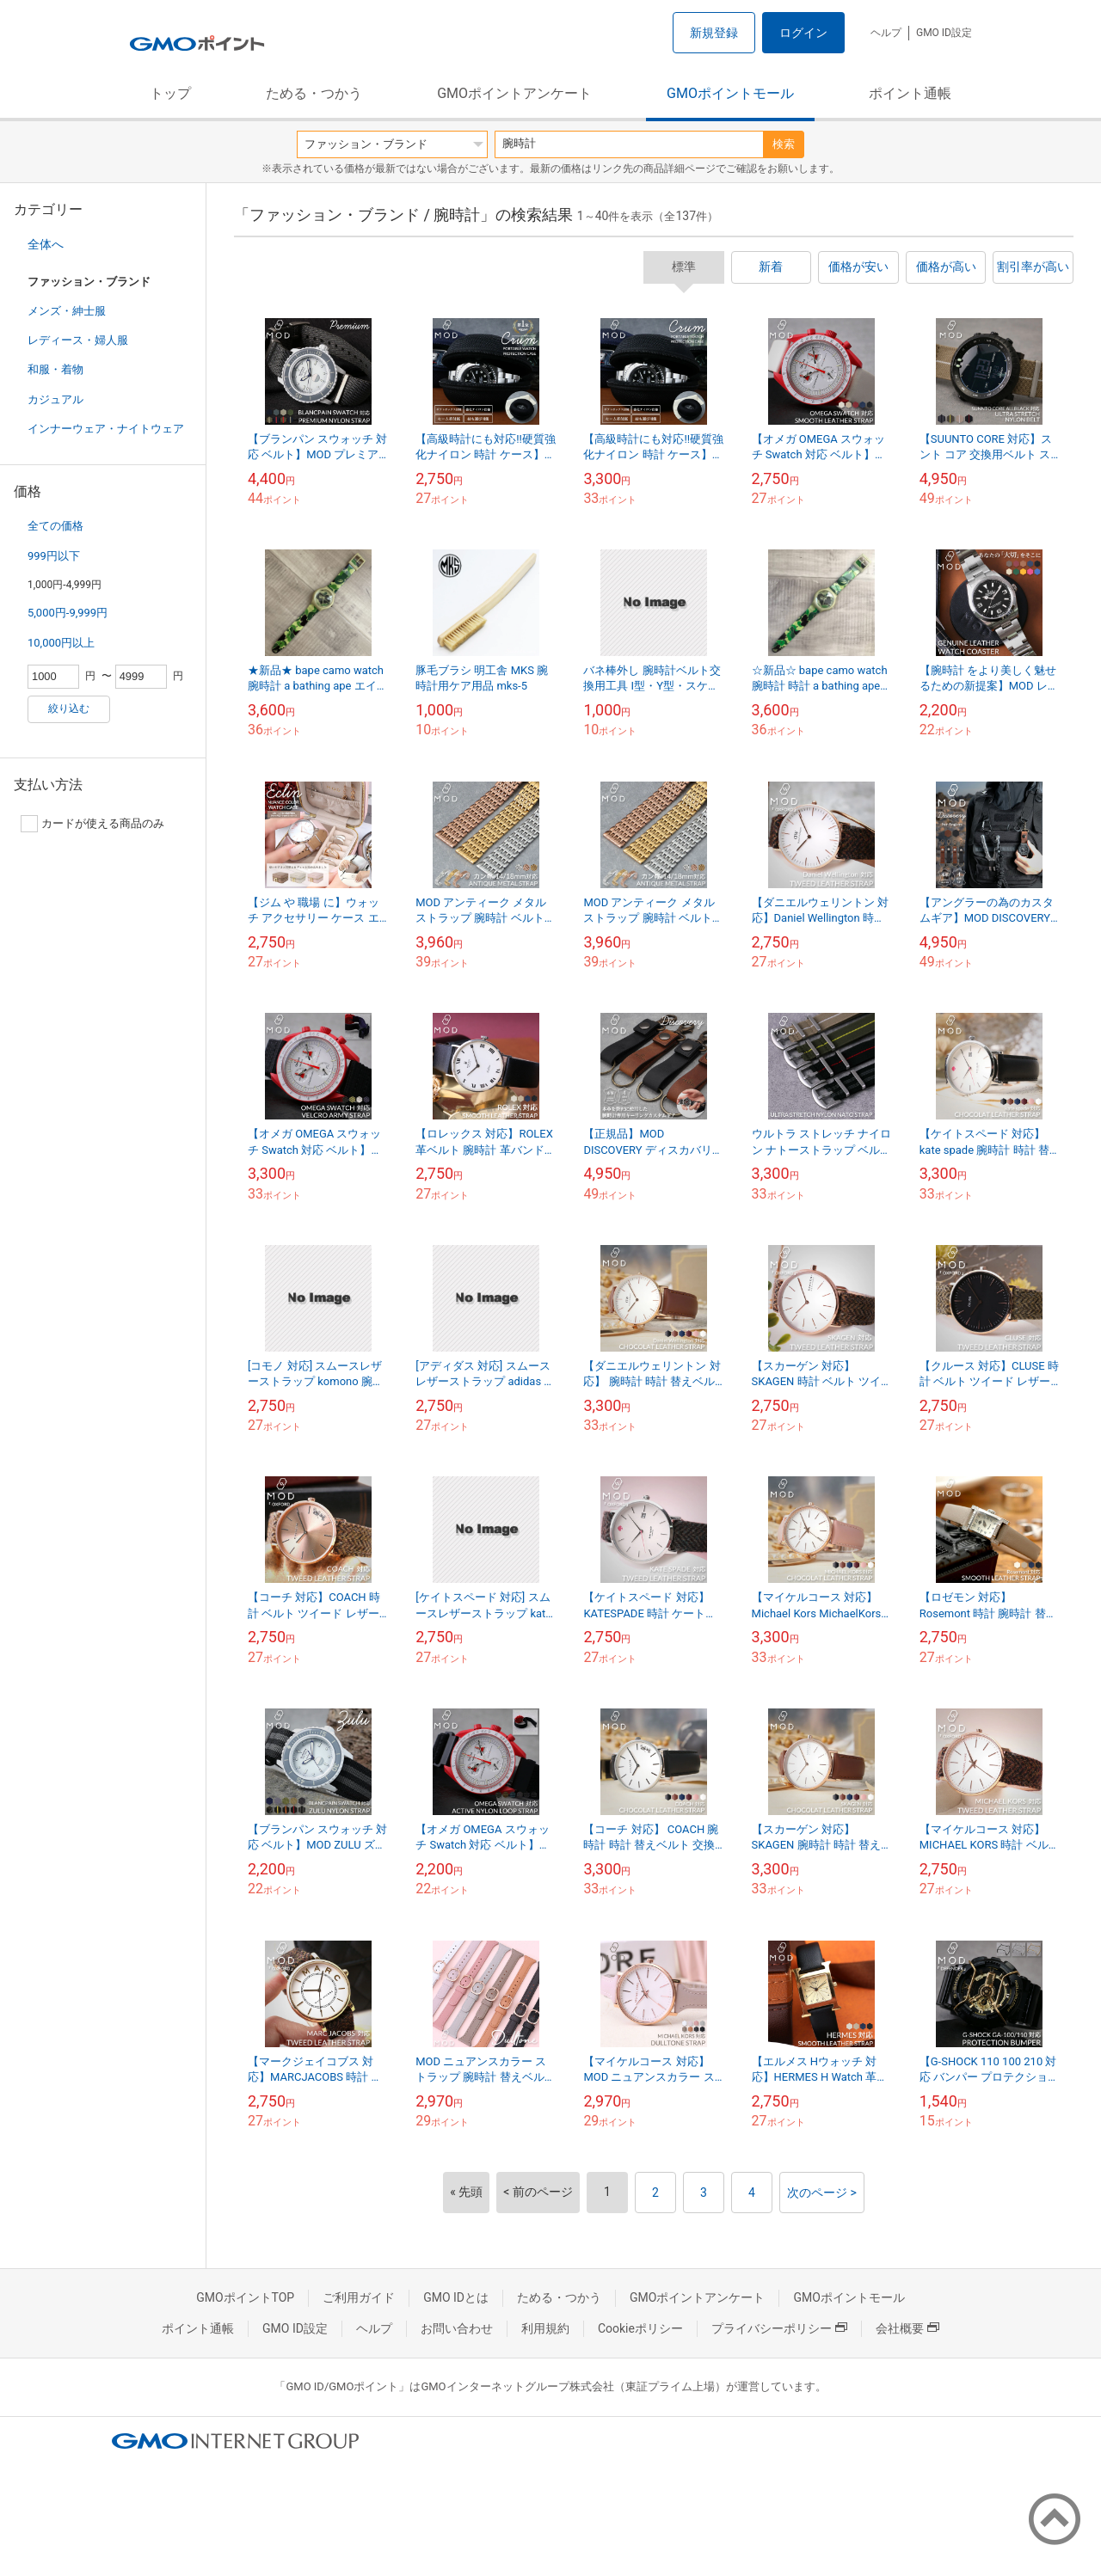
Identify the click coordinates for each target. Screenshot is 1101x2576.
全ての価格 (55, 525)
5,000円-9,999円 (68, 612)
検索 (783, 144)
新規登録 (714, 33)
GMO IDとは (456, 2297)
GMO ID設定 (944, 33)
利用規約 (545, 2328)
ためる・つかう (314, 93)
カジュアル (55, 399)
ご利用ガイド (359, 2297)
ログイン (803, 33)
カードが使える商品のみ (92, 823)
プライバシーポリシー (779, 2328)
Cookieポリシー (640, 2328)
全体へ (46, 244)
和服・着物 (55, 369)
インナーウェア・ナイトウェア (106, 428)
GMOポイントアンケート (514, 93)
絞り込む (68, 708)
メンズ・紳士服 (67, 310)
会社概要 (907, 2328)
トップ (170, 93)
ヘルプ (885, 33)
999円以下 (54, 555)
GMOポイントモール (730, 93)
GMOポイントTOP (245, 2297)
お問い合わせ (457, 2328)
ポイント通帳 (910, 93)
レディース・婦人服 (78, 340)
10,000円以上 (61, 642)
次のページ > (822, 2192)
